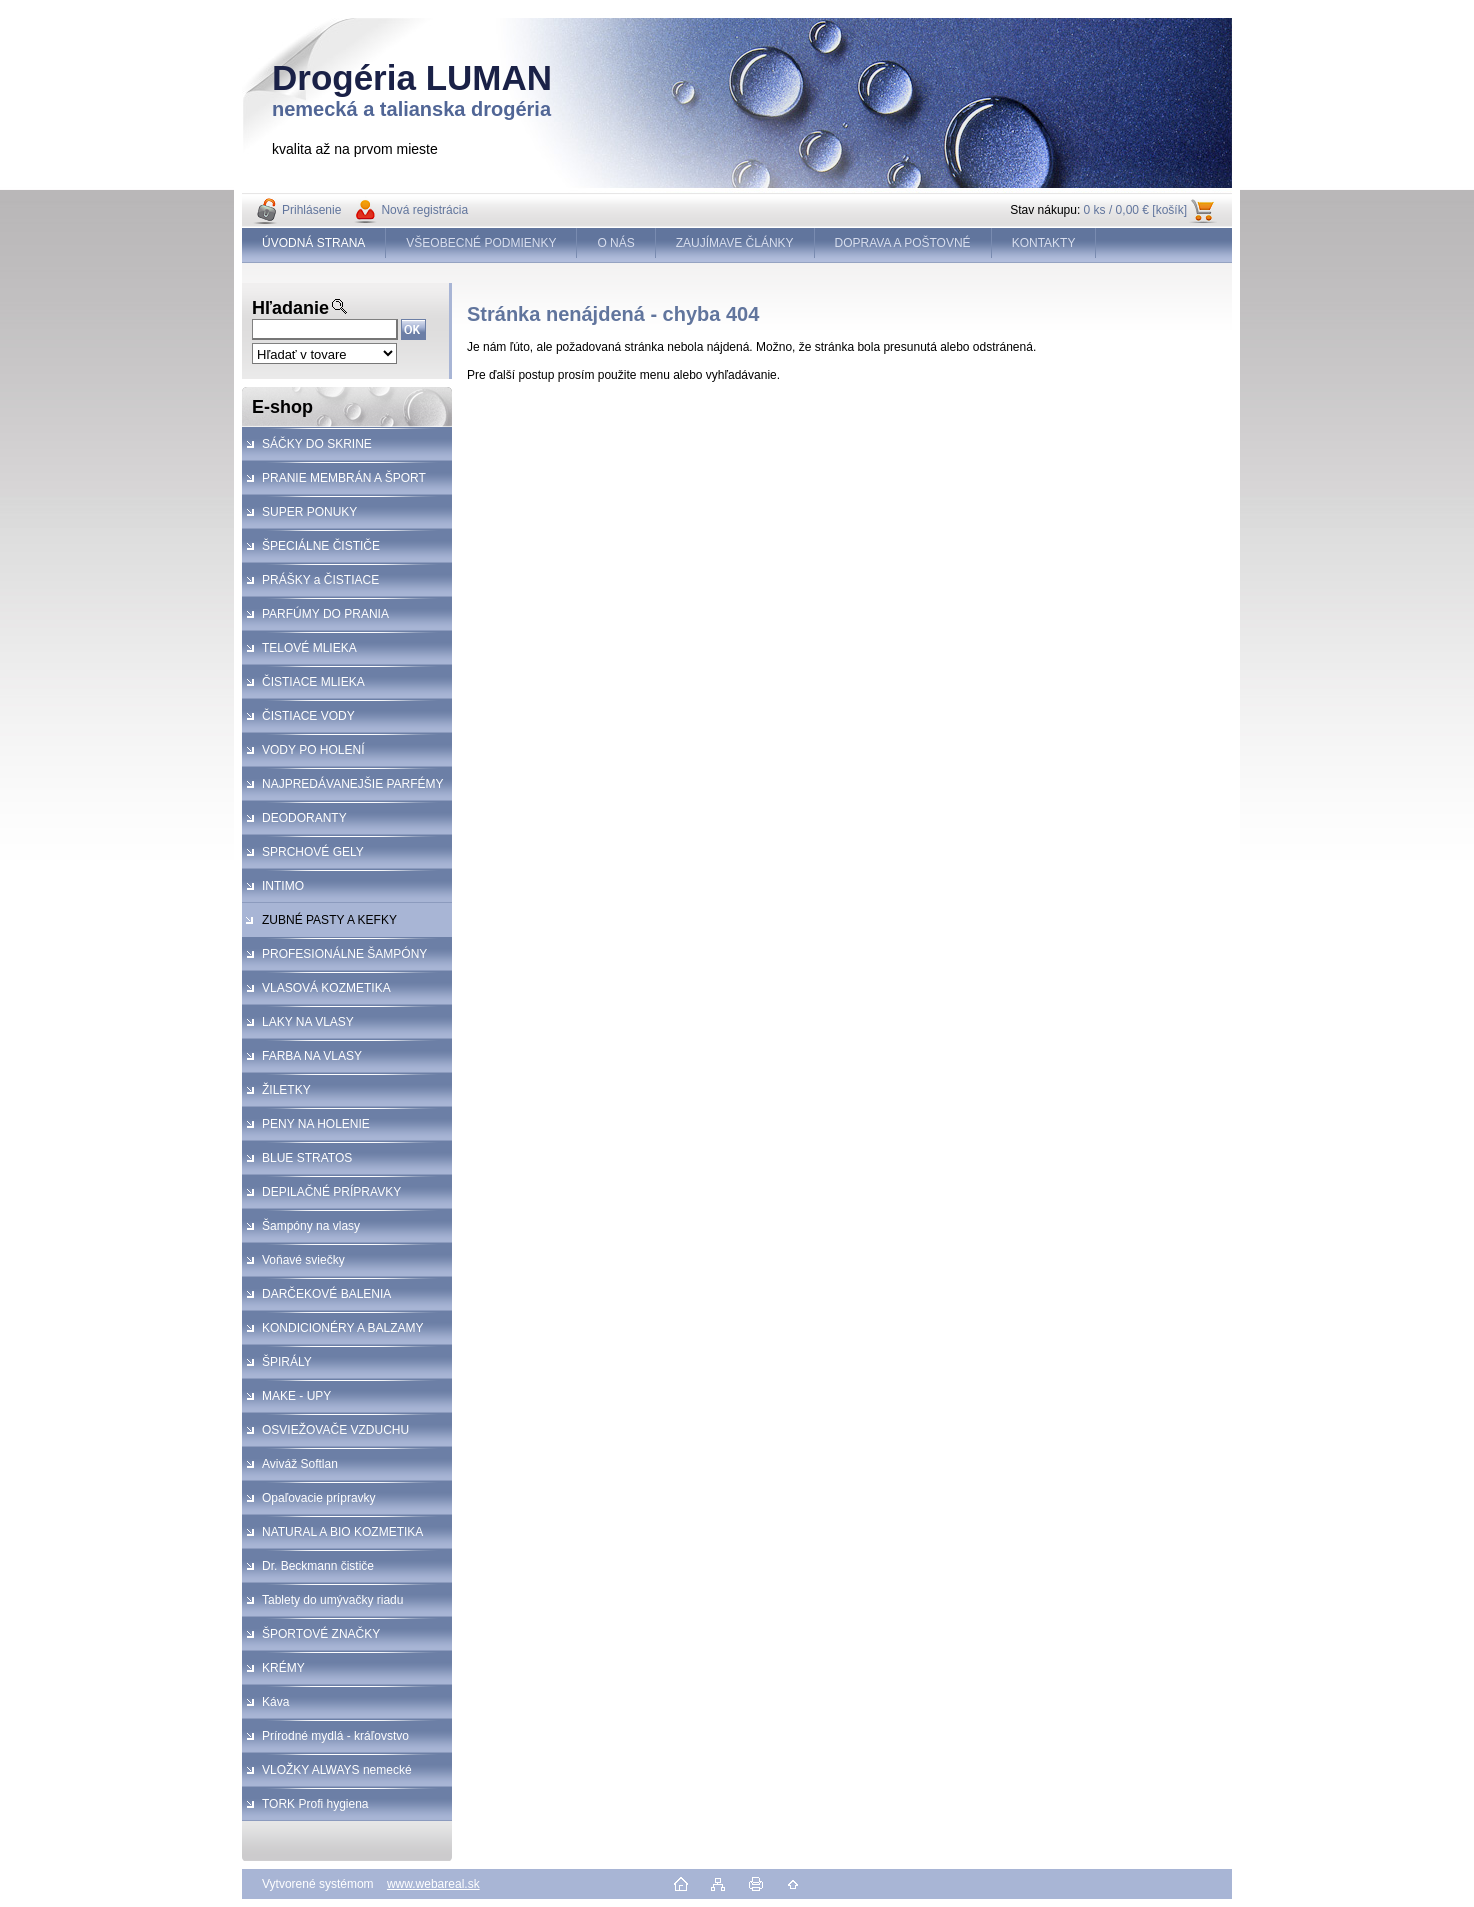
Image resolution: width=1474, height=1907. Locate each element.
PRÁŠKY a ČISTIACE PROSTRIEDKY (310, 585)
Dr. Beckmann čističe (318, 1566)
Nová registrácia (424, 210)
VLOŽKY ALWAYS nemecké (337, 1770)
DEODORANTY (304, 818)
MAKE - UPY (296, 1396)
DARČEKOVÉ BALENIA (326, 1294)
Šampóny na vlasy (311, 1226)
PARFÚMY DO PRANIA (325, 614)
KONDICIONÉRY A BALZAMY (343, 1328)
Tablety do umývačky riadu (332, 1600)
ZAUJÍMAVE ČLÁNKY (735, 243)
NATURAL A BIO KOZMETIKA (342, 1532)
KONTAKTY (1044, 243)
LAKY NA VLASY (308, 1022)
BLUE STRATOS (307, 1158)
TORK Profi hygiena (315, 1804)
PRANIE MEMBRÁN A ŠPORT (344, 478)
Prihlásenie (311, 210)
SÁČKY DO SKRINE (317, 444)
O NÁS (615, 243)
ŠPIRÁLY (287, 1362)
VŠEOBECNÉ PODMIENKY (481, 243)
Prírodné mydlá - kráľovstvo (335, 1736)
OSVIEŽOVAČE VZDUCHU (335, 1430)
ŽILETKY (286, 1090)
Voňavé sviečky (303, 1260)
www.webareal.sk (433, 1884)
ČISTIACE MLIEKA (313, 682)
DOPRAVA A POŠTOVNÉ (903, 243)
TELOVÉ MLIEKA (309, 648)
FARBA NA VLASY (312, 1056)
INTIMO (283, 886)
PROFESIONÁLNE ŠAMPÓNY (344, 954)
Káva (275, 1702)
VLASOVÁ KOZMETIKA (326, 988)
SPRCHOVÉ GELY (313, 852)
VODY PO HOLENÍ (313, 750)
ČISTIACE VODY (308, 716)
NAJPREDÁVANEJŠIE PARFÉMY (353, 784)
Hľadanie (290, 308)
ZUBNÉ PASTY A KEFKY (329, 920)
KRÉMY (283, 1668)
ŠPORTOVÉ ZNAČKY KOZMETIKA (311, 1639)
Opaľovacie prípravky (319, 1498)
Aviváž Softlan (300, 1464)
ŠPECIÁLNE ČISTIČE (321, 546)
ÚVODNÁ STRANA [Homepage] (313, 243)
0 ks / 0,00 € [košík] (1135, 210)
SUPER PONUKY (309, 512)
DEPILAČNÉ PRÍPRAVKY (331, 1192)
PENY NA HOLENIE (316, 1124)
